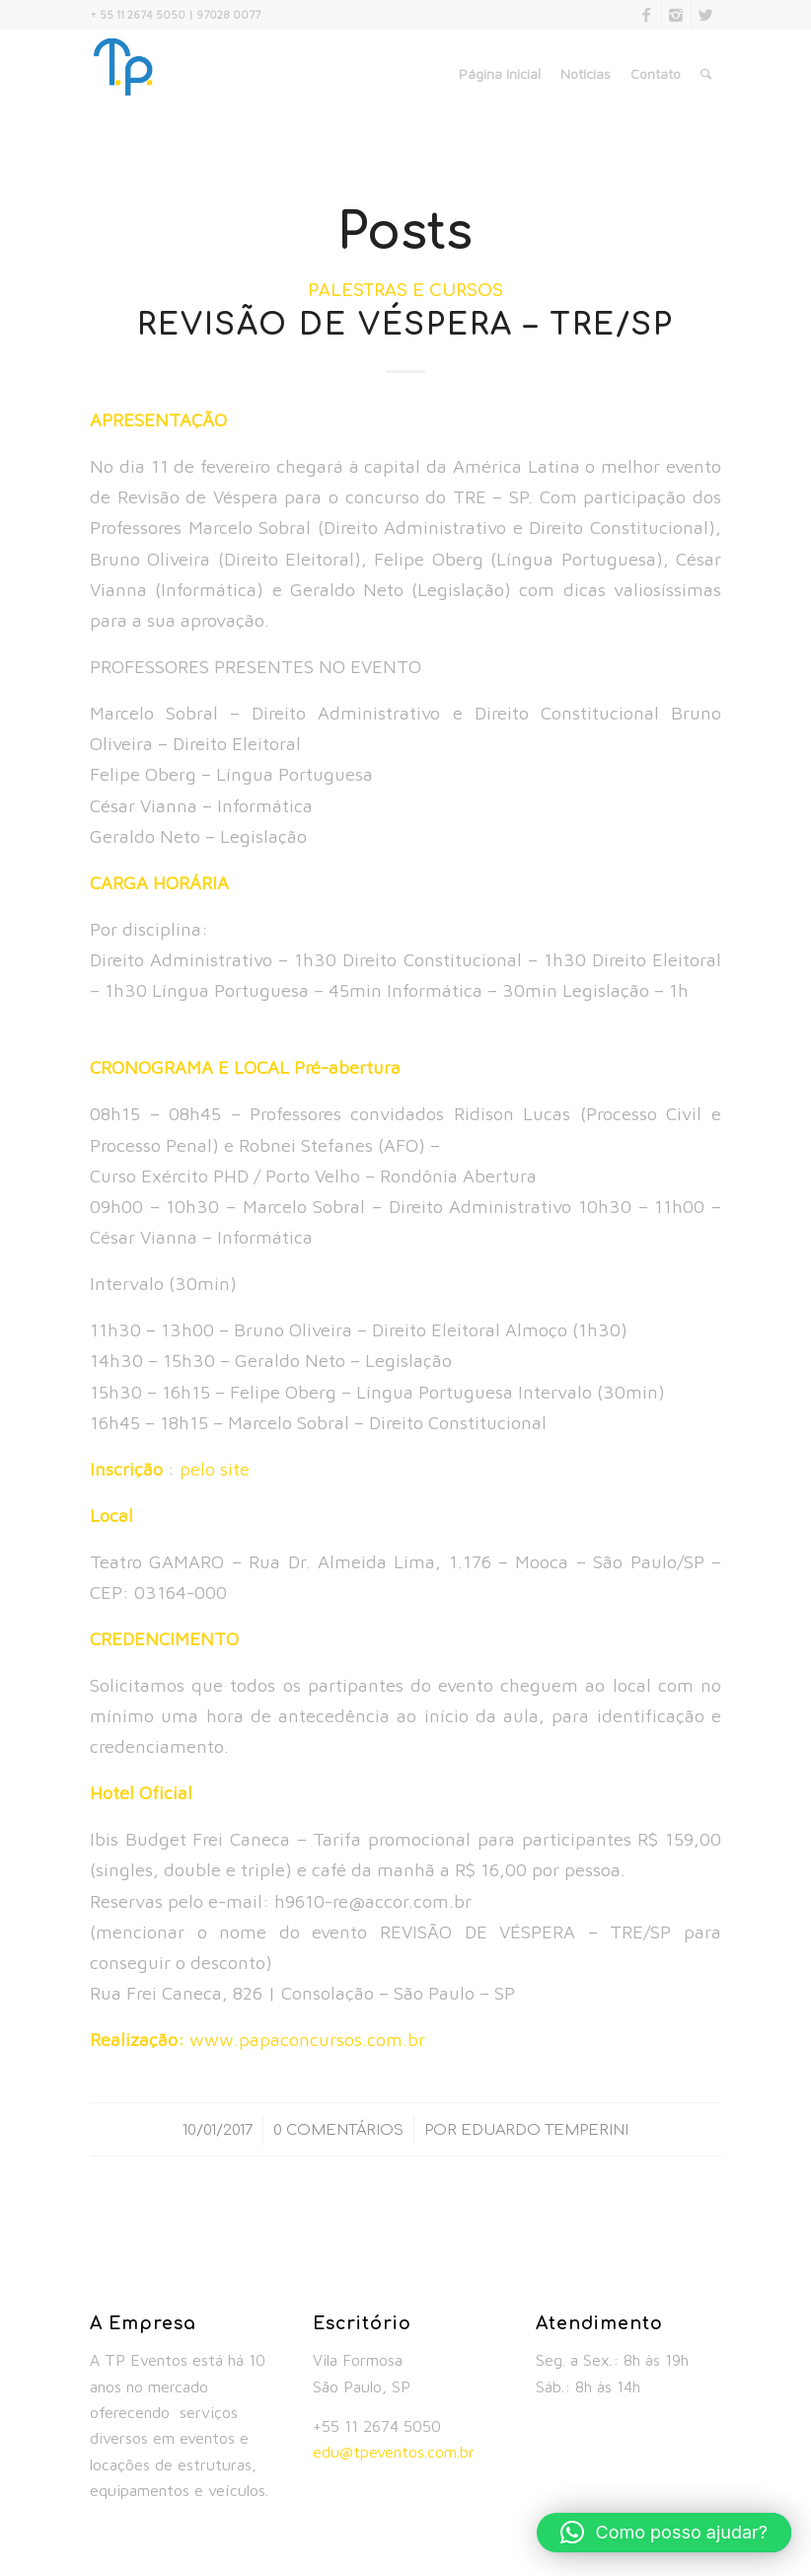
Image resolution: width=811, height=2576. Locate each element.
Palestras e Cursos (405, 290)
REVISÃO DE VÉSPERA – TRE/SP (405, 325)
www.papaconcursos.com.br (307, 2039)
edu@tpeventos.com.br (394, 2452)
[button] (664, 2532)
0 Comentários (338, 2130)
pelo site (215, 1468)
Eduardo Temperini (544, 2130)
